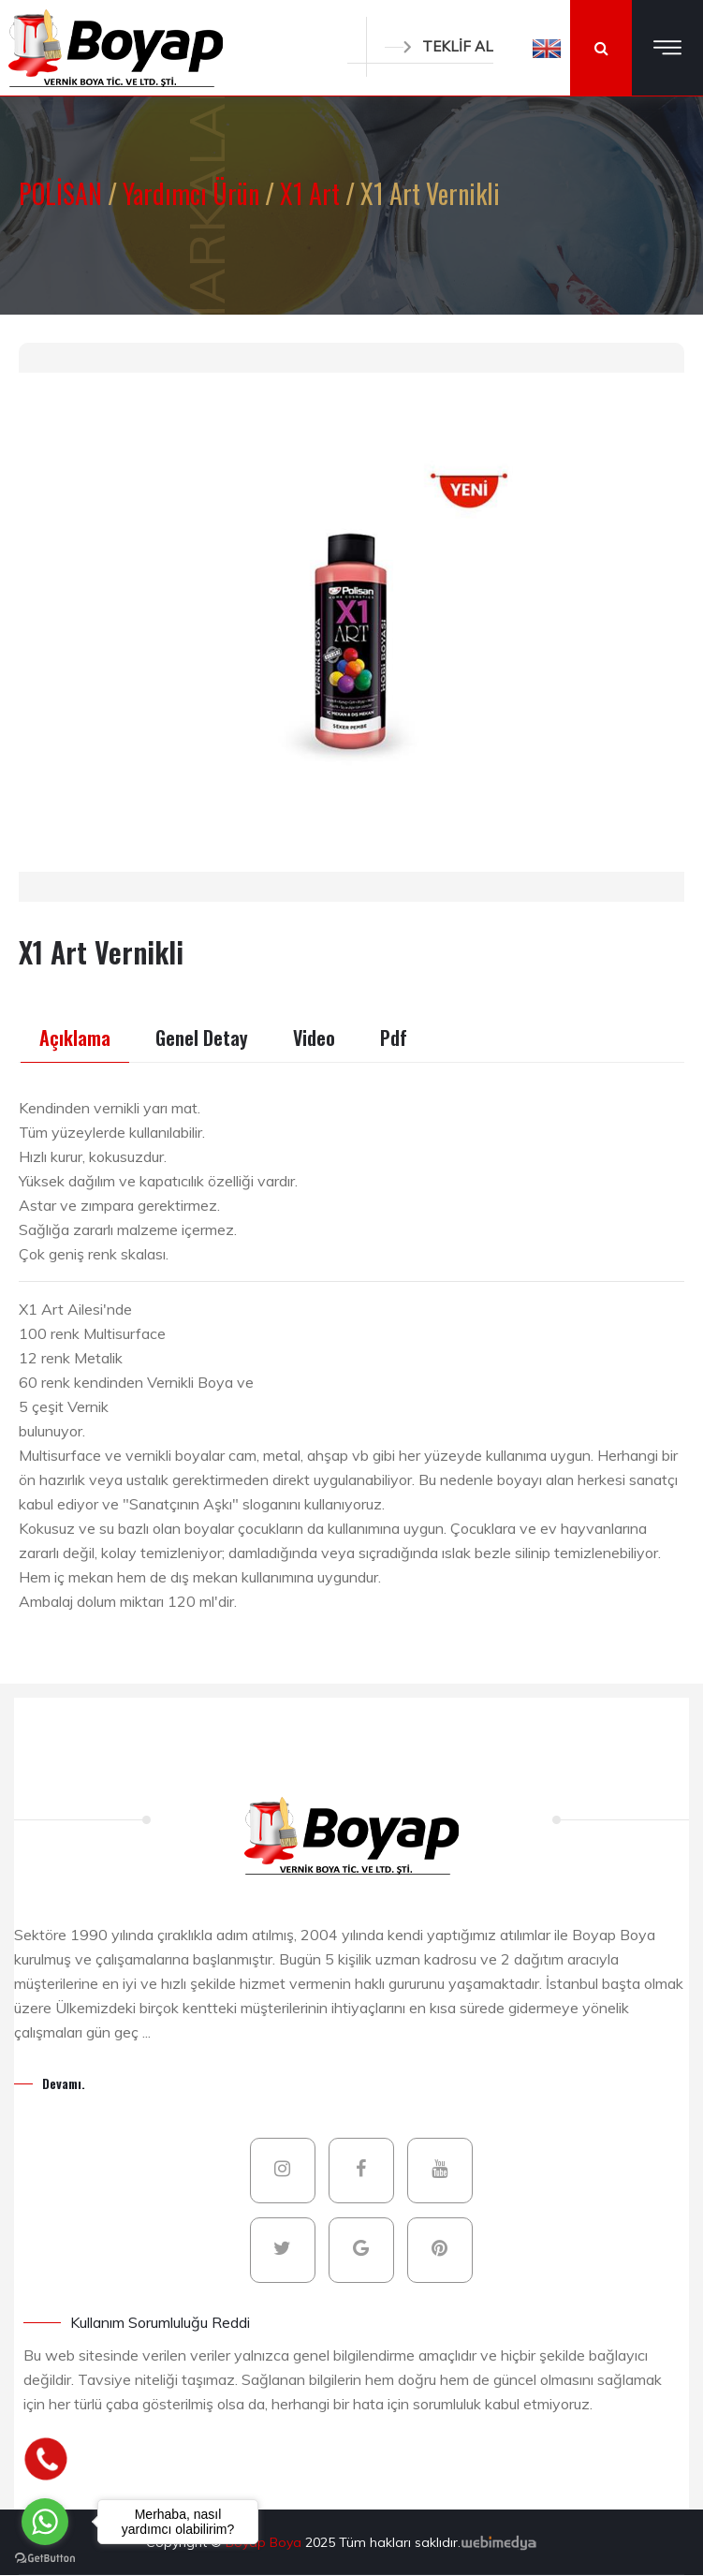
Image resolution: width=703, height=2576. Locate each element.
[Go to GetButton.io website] (45, 2557)
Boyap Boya (265, 2542)
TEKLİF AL (439, 46)
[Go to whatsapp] (45, 2521)
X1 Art (312, 193)
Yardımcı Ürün (194, 193)
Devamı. (63, 2083)
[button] (547, 47)
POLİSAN (63, 193)
